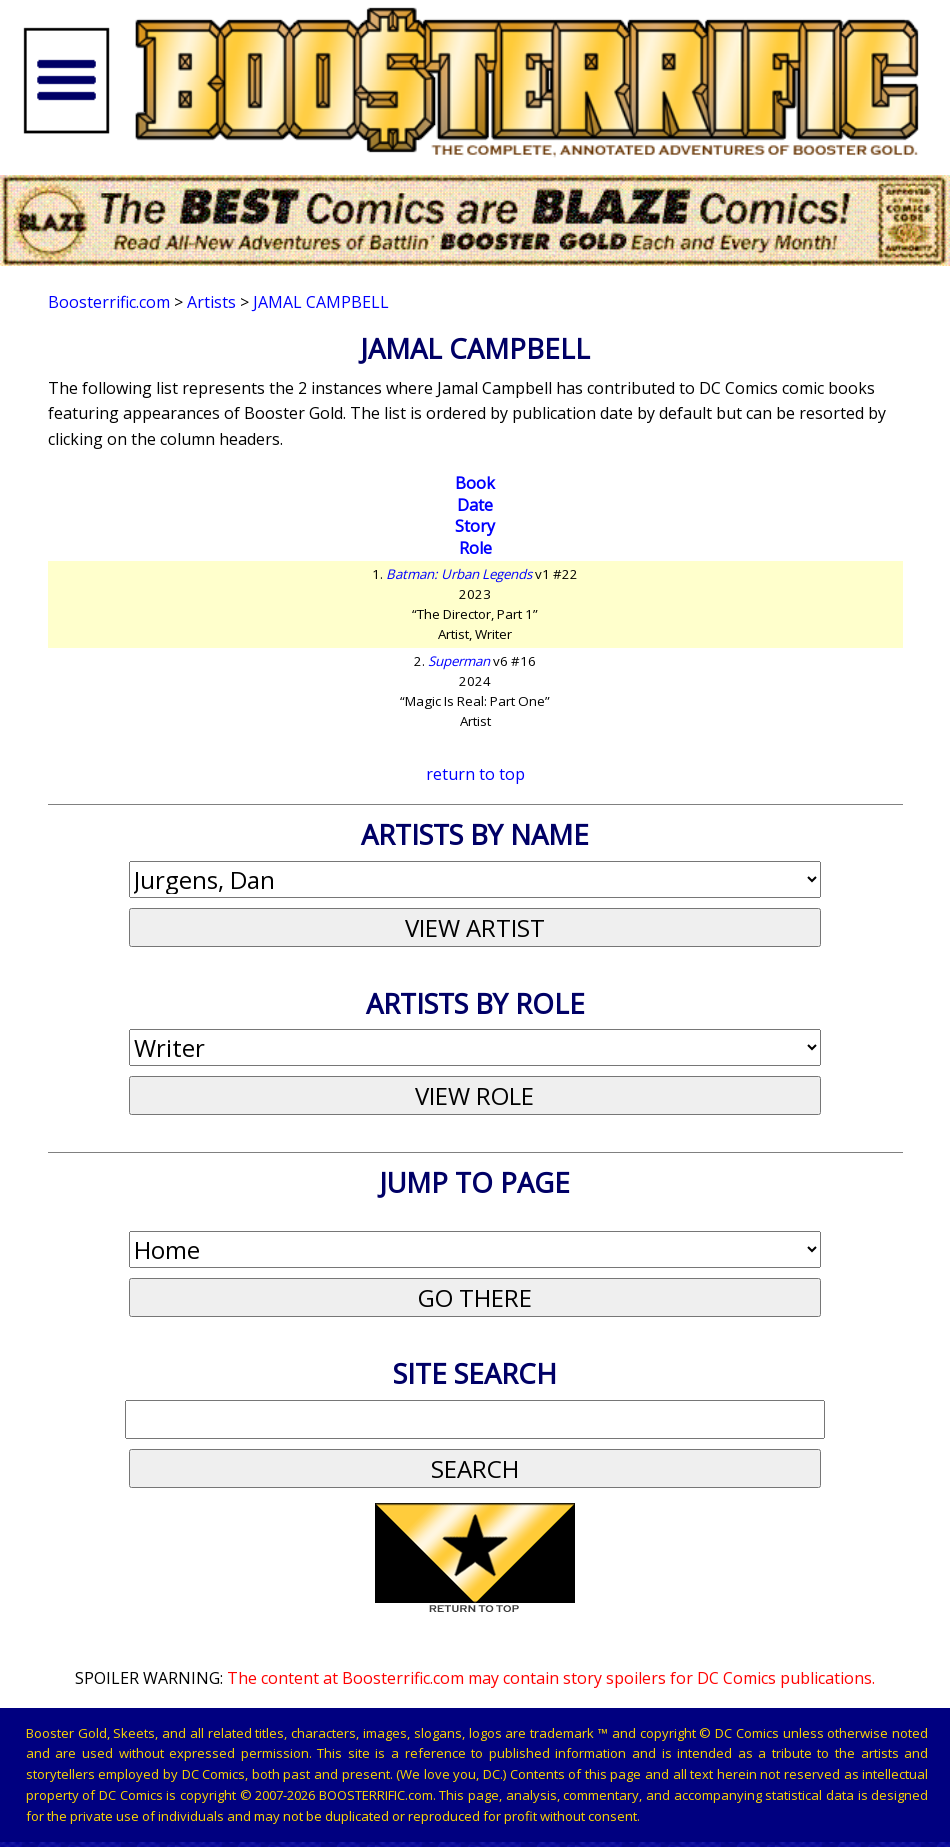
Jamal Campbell (321, 302)
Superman (459, 661)
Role (475, 548)
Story (475, 526)
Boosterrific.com (109, 302)
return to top (475, 774)
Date (475, 505)
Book (475, 483)
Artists (211, 302)
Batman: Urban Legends (459, 574)
